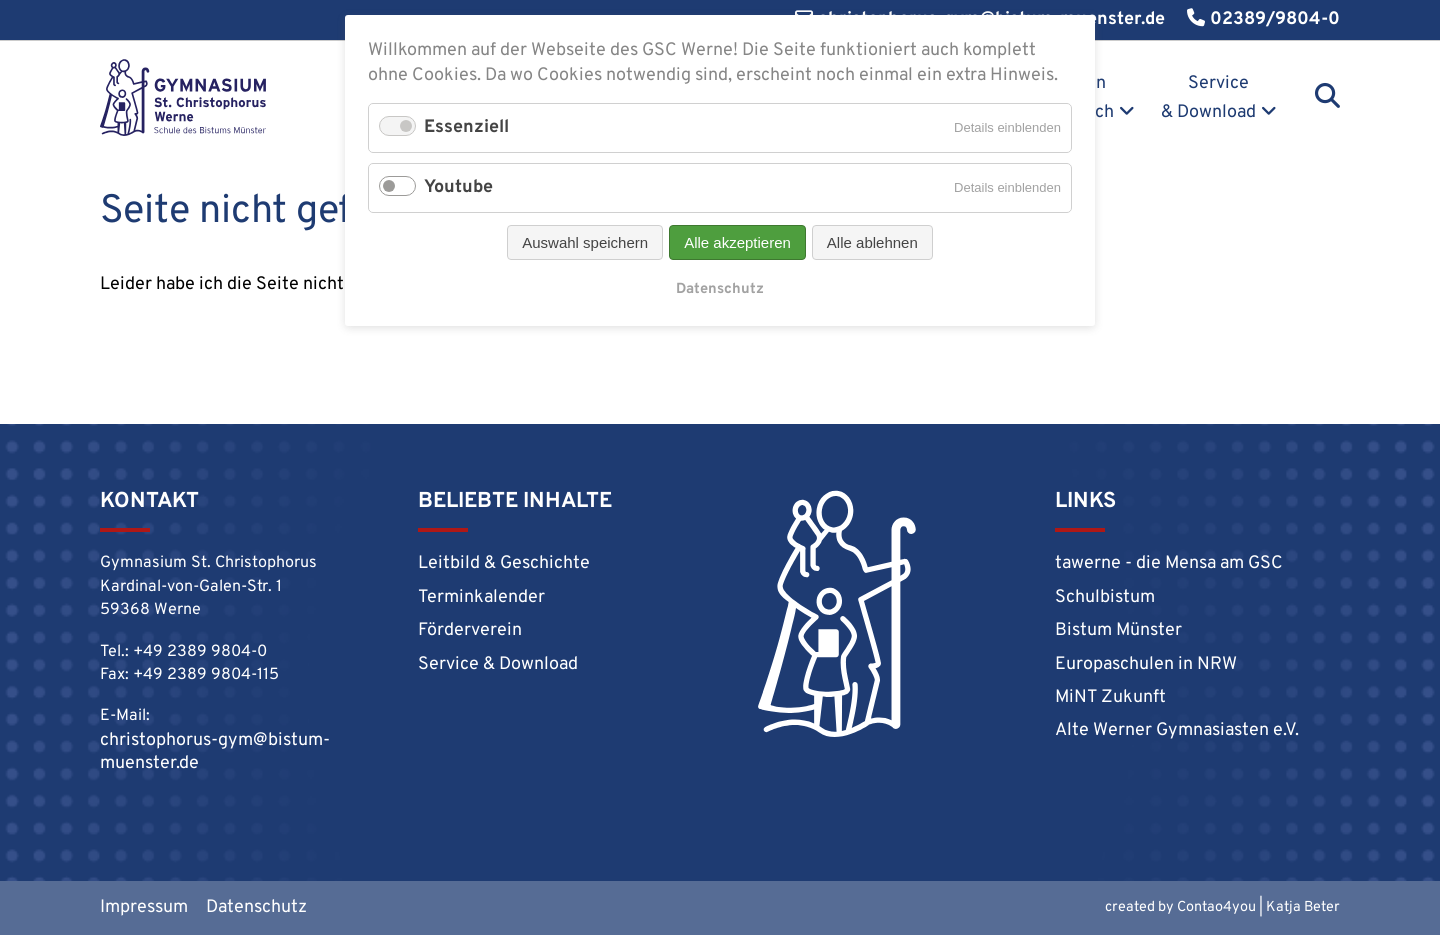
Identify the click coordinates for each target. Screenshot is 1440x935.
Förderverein (470, 630)
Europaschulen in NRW (1146, 664)
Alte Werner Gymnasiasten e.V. (1177, 730)
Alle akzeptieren (737, 242)
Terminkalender (481, 597)
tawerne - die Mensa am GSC (1169, 563)
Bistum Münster (1118, 630)
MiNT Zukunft (1110, 697)
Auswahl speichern (585, 242)
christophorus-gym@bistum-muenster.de (215, 752)
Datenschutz (256, 907)
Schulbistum (1105, 597)
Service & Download (1208, 98)
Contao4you (1216, 907)
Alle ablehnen (872, 242)
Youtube (458, 187)
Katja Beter (1303, 907)
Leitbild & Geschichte (504, 563)
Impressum (144, 907)
